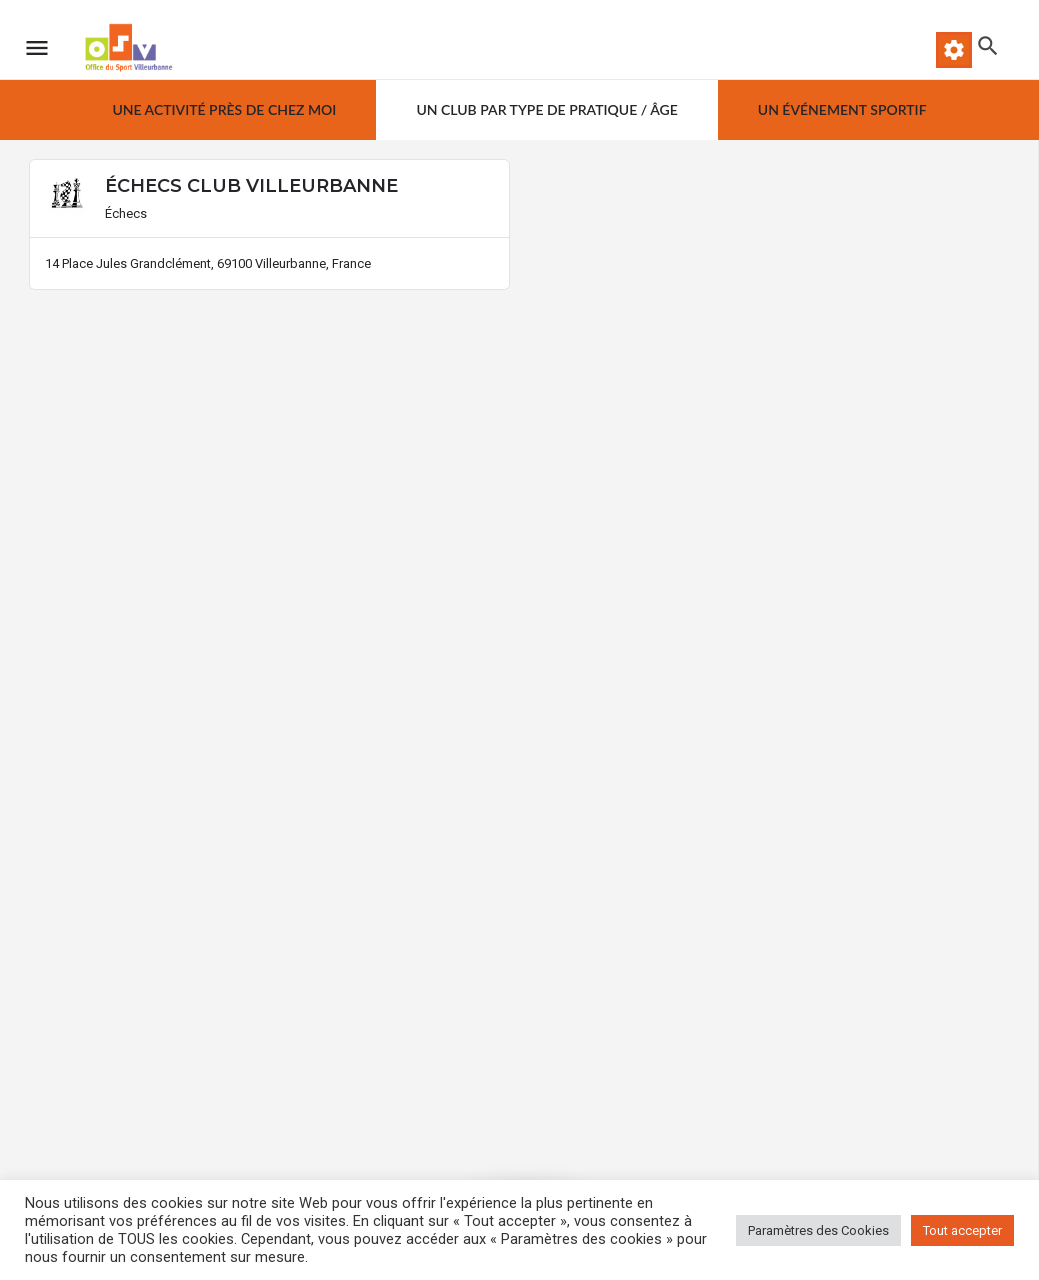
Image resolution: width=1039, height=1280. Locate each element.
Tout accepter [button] (962, 1230)
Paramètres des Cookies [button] (818, 1230)
